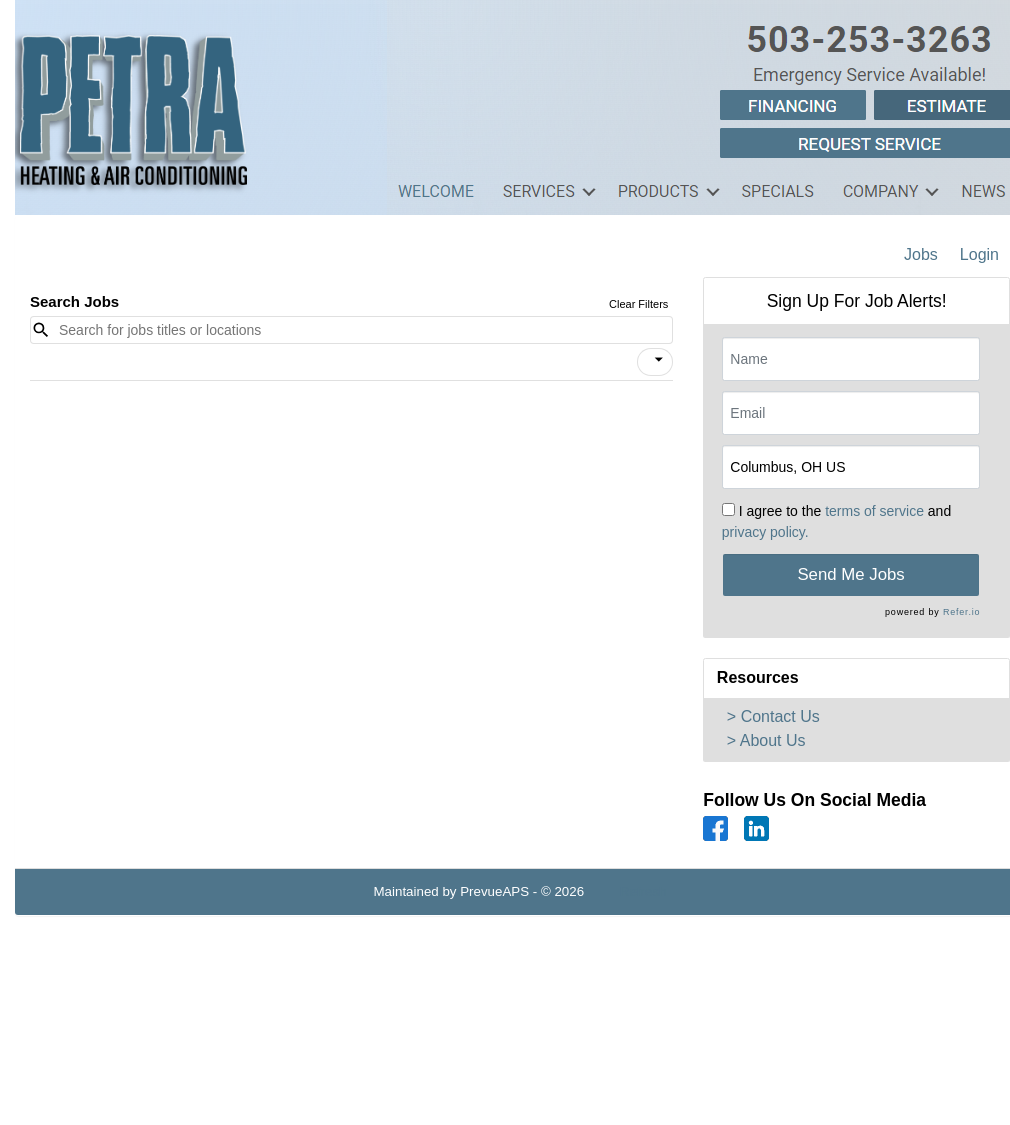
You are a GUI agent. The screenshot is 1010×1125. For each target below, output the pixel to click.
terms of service (874, 511)
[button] (655, 362)
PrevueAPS (494, 891)
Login (979, 254)
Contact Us (780, 716)
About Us (773, 740)
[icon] (659, 360)
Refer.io (961, 612)
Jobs (921, 254)
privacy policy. (765, 532)
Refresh (643, 891)
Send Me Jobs (850, 574)
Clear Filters (638, 304)
